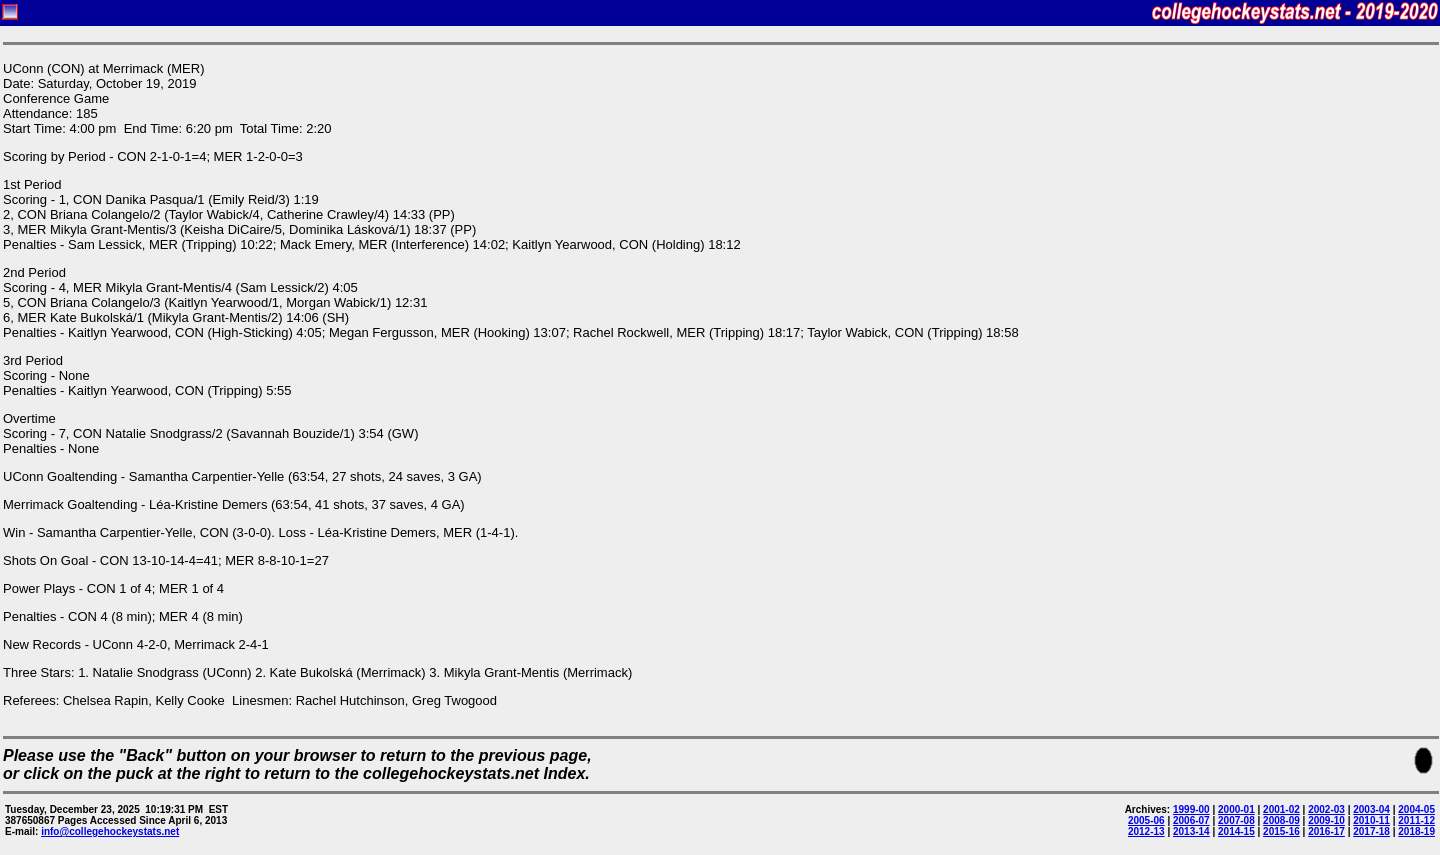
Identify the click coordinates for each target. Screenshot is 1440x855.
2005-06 (1146, 820)
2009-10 (1326, 820)
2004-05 (1416, 809)
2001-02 (1281, 809)
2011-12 (1416, 820)
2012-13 (1146, 831)
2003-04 (1371, 809)
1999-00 (1191, 809)
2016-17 (1326, 831)
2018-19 (1416, 831)
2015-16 (1281, 831)
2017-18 (1371, 831)
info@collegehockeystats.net (110, 831)
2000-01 (1236, 809)
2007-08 (1236, 820)
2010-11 (1371, 820)
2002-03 (1326, 809)
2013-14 (1191, 831)
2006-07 (1191, 820)
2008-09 (1281, 820)
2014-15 (1236, 831)
